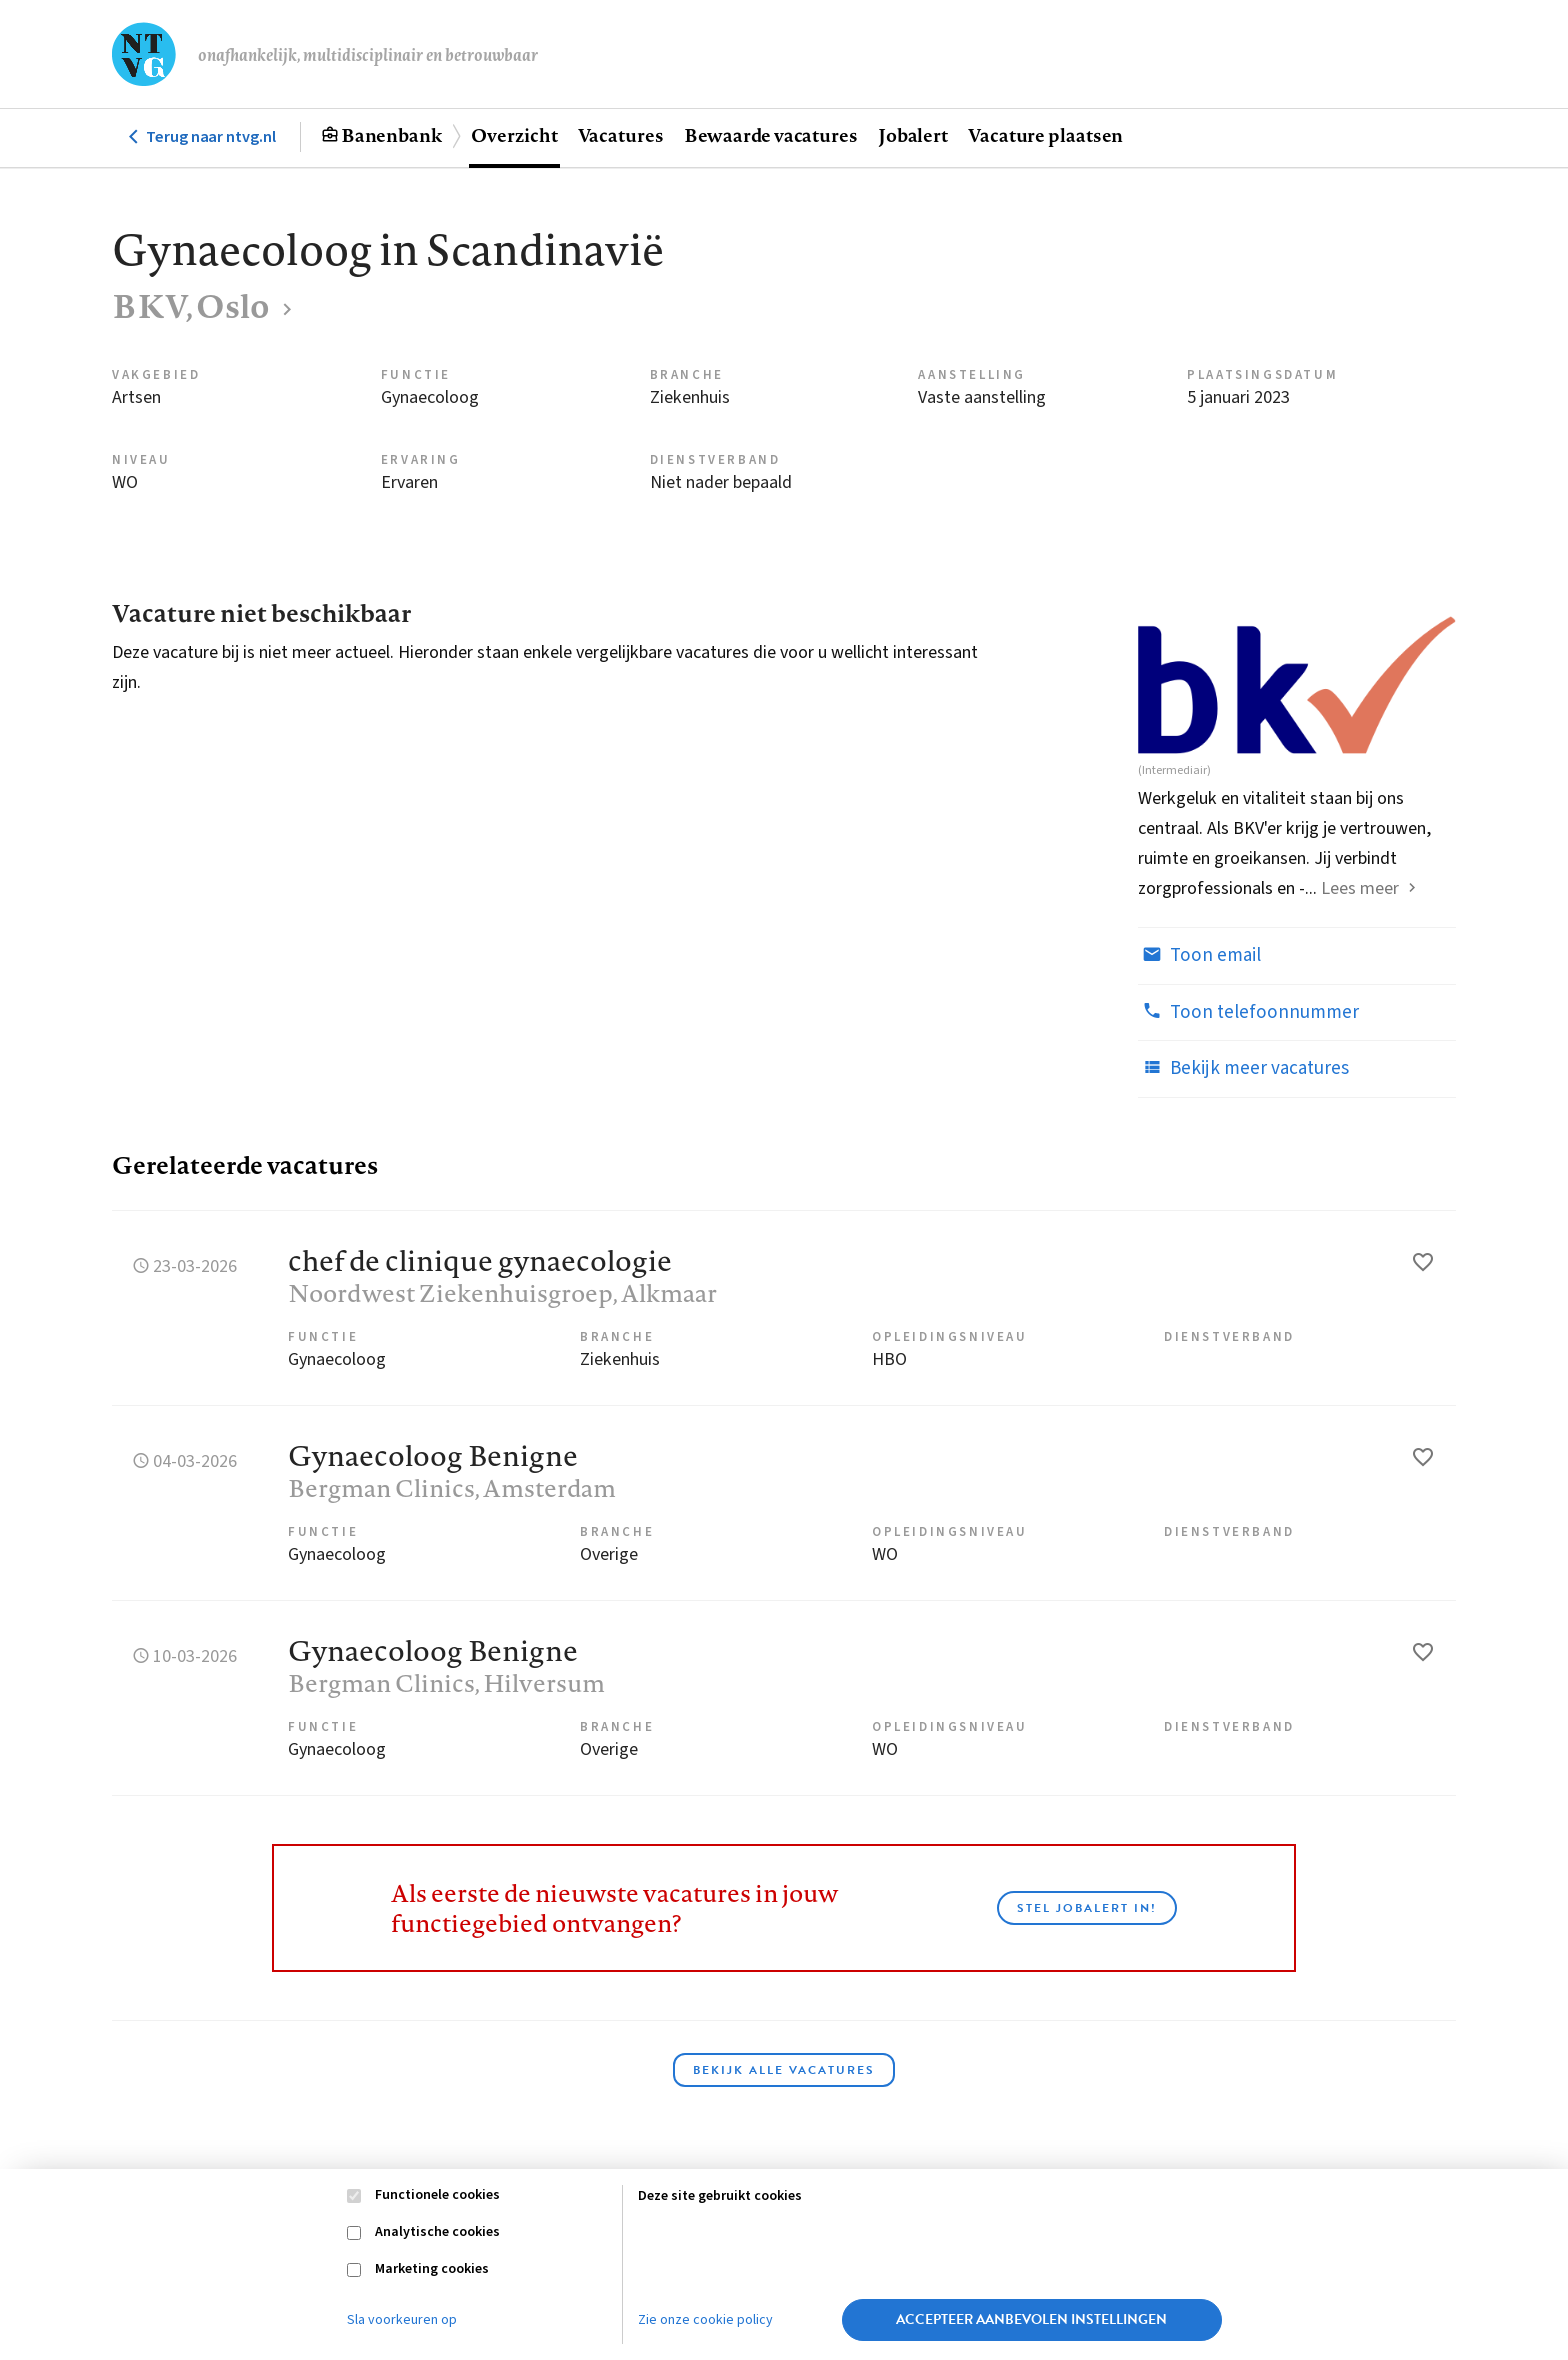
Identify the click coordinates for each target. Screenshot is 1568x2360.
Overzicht (514, 135)
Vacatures (621, 135)
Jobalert (913, 135)
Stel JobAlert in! (1087, 1908)
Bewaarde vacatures (771, 135)
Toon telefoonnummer (1248, 1012)
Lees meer (1360, 888)
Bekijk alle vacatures (784, 2070)
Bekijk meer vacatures (1243, 1068)
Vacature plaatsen (1045, 135)
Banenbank (391, 135)
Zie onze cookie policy (705, 2320)
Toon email (1199, 955)
